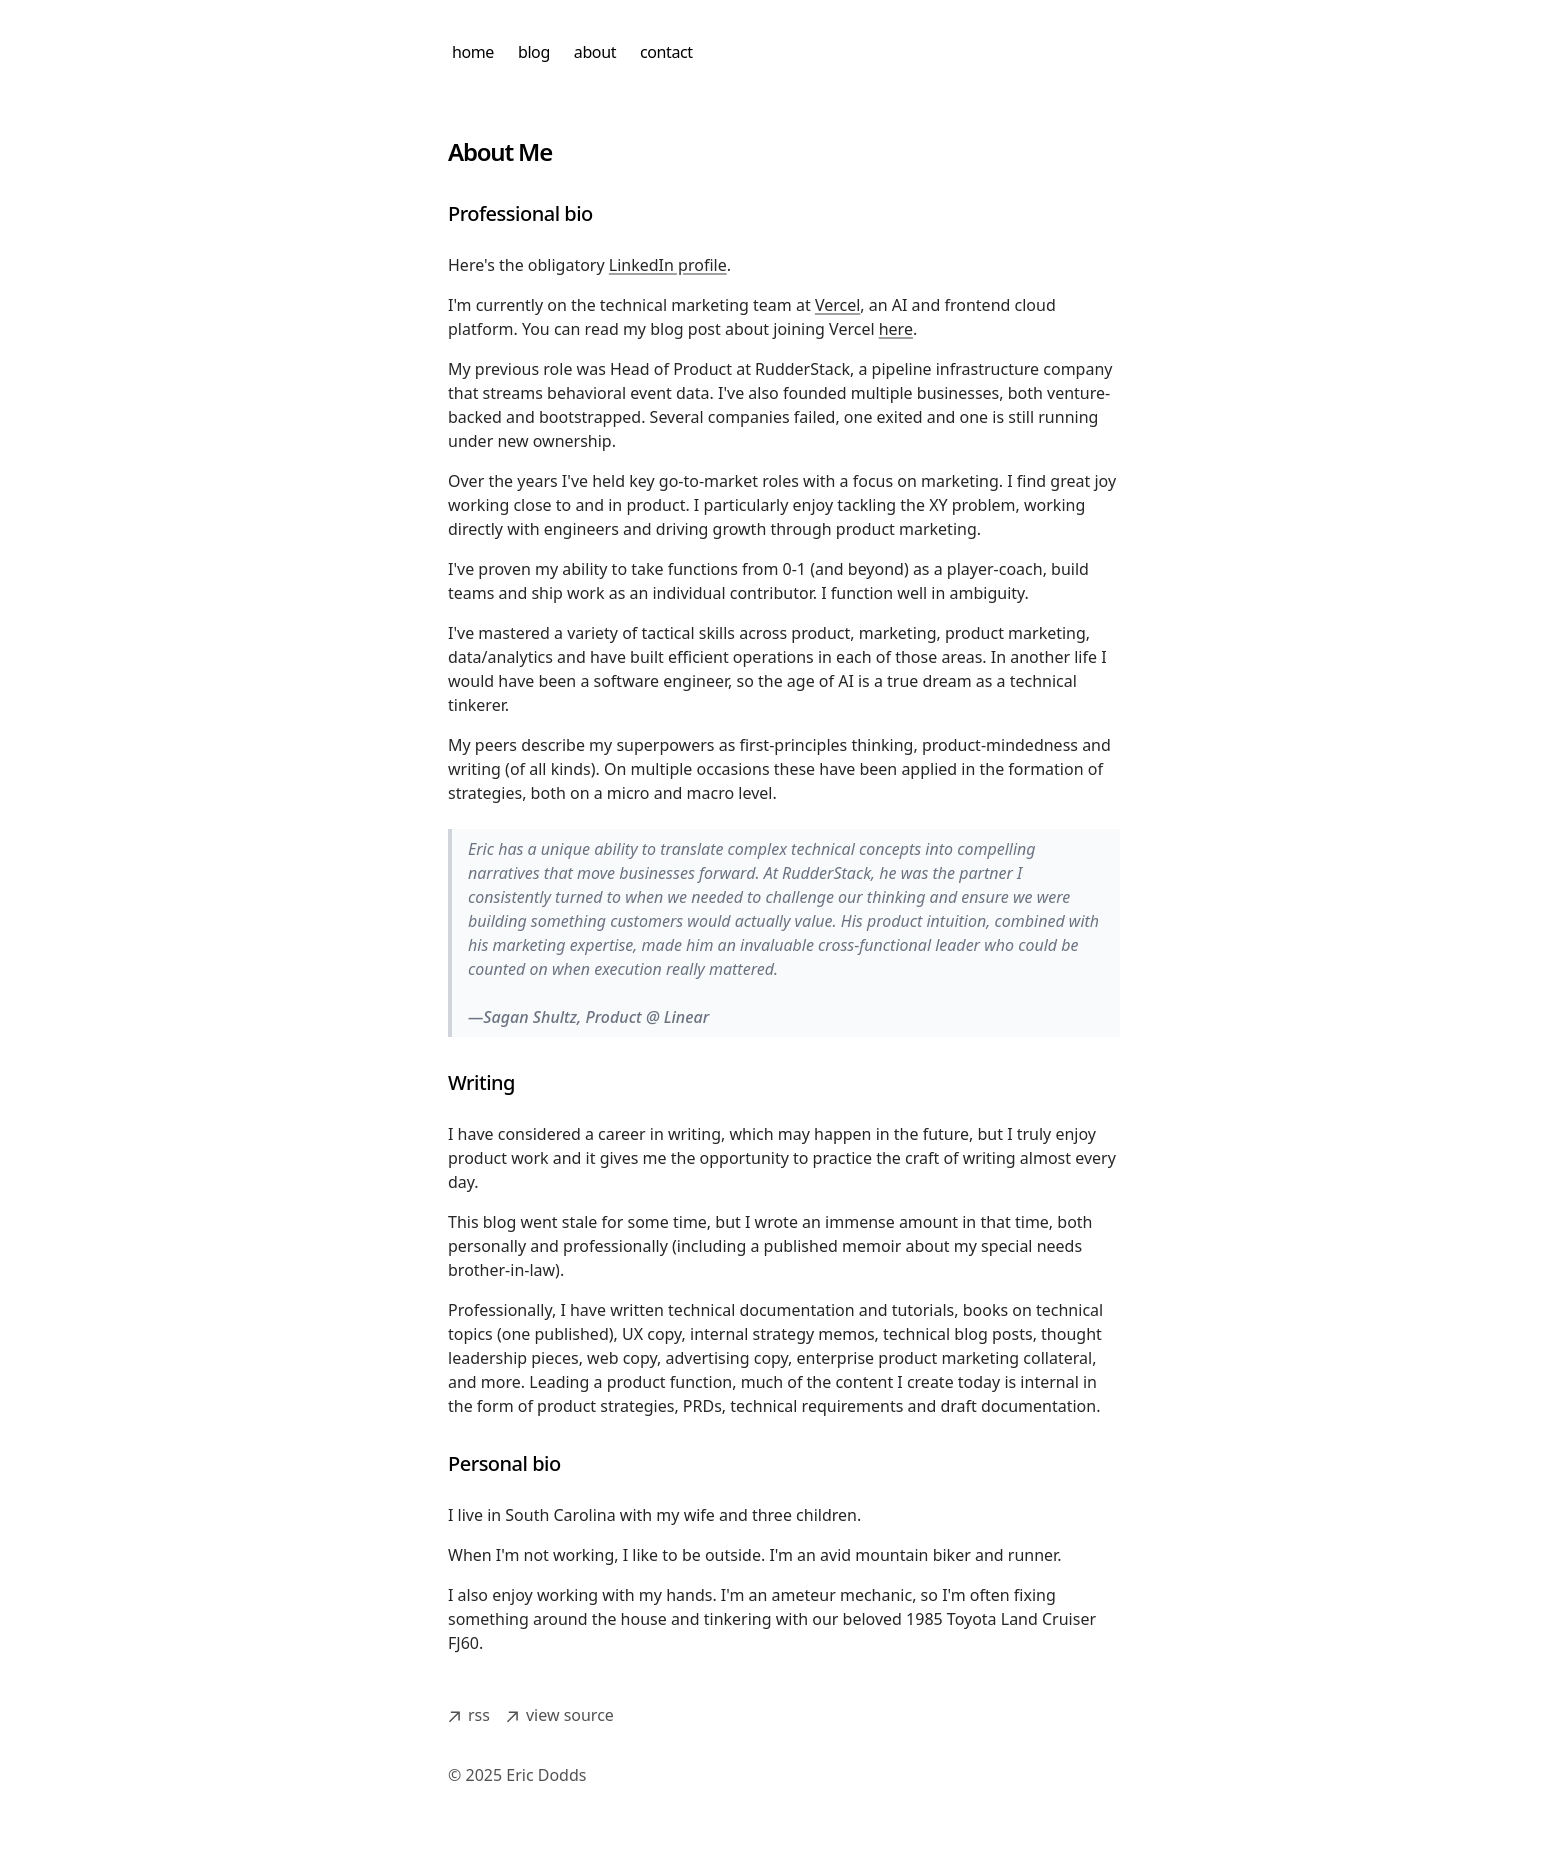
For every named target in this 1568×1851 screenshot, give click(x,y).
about (595, 52)
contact (666, 52)
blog (534, 52)
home (473, 52)
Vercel (837, 305)
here (896, 329)
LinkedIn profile (668, 265)
